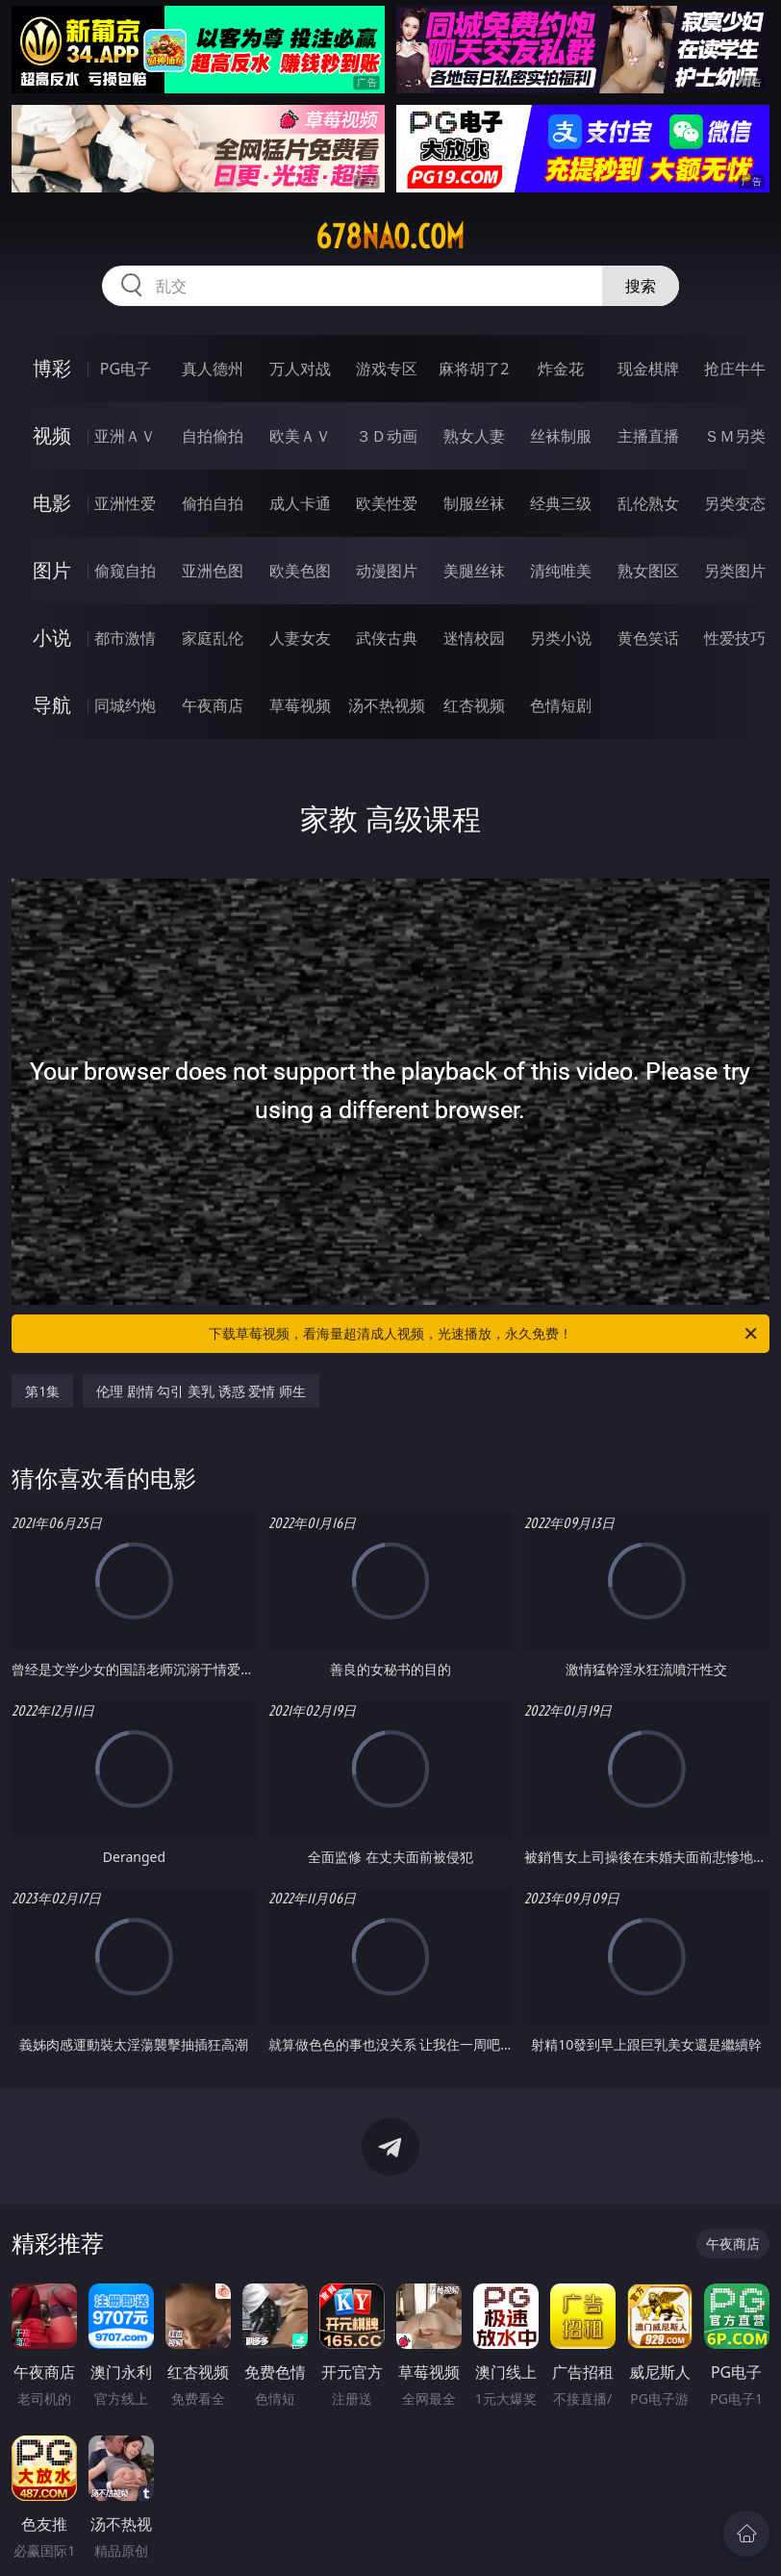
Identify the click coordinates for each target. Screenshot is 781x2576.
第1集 (42, 1391)
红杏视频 (474, 705)
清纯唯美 (561, 570)
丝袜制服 (561, 435)
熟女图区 (648, 570)
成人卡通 (300, 503)
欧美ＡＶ (300, 435)
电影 (52, 503)
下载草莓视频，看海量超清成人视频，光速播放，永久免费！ (484, 1333)
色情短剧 (561, 705)
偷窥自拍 (125, 570)
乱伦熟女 (648, 503)
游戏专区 (386, 368)
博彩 (52, 368)
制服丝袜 (474, 503)
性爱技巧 (735, 638)
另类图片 (735, 570)
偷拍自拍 (212, 503)
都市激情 (125, 638)
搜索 (640, 285)
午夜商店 (212, 705)
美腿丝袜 (474, 570)
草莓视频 (300, 705)
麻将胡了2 (474, 368)
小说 (52, 637)
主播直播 (648, 435)
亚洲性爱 (125, 503)
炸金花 (561, 368)
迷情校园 (474, 638)
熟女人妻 (474, 435)
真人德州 (212, 368)
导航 (52, 705)
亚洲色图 (212, 570)
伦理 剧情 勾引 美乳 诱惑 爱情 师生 (201, 1391)
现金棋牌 (648, 368)
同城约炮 (125, 705)
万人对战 (300, 368)
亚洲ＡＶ (125, 435)
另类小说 (561, 638)
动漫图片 (386, 570)
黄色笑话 (648, 638)
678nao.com (390, 236)
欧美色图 (300, 570)
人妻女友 (300, 638)
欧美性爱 (386, 503)
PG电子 (125, 368)
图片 (52, 570)
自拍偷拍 (212, 435)
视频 (52, 435)
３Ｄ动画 (386, 435)
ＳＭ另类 (735, 435)
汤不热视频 (386, 705)
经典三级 (561, 503)
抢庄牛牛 (735, 368)
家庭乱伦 (212, 638)
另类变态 (735, 503)
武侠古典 (386, 638)
